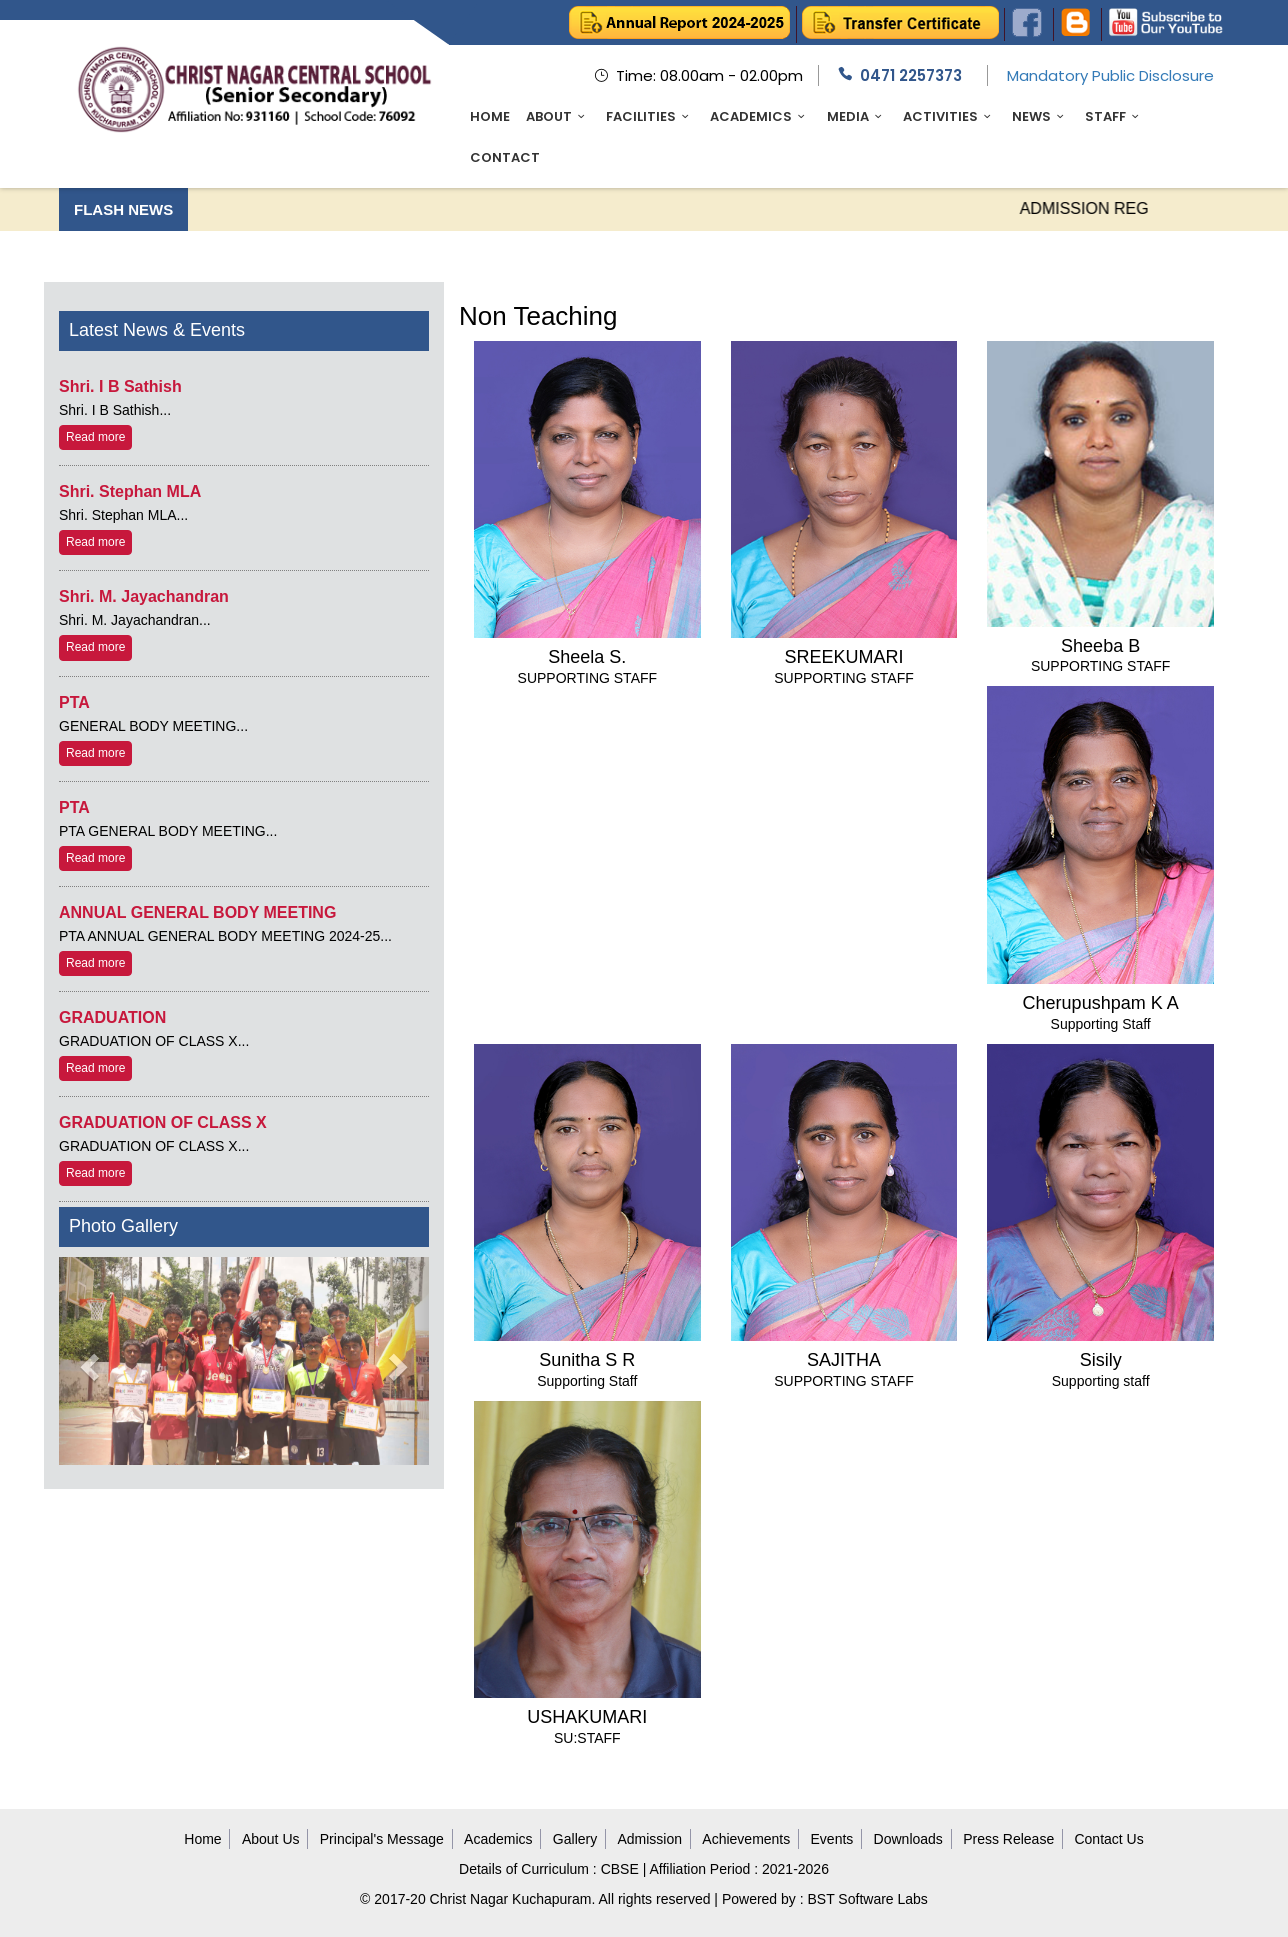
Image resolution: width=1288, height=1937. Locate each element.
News (1040, 116)
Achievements (746, 1839)
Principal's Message (382, 1839)
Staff (1114, 116)
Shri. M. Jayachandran (144, 596)
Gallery (575, 1839)
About (558, 116)
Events (832, 1839)
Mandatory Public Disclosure (1110, 75)
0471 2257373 (911, 75)
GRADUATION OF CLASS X (163, 1122)
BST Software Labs (868, 1899)
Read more (95, 437)
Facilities (650, 116)
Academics (760, 116)
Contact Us (1108, 1839)
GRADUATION (112, 1017)
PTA (74, 702)
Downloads (908, 1839)
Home (490, 116)
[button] (87, 1361)
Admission (649, 1839)
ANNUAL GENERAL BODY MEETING (197, 912)
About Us (271, 1839)
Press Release (1008, 1839)
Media (857, 116)
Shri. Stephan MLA (130, 491)
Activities (949, 116)
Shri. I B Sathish (120, 386)
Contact (505, 157)
